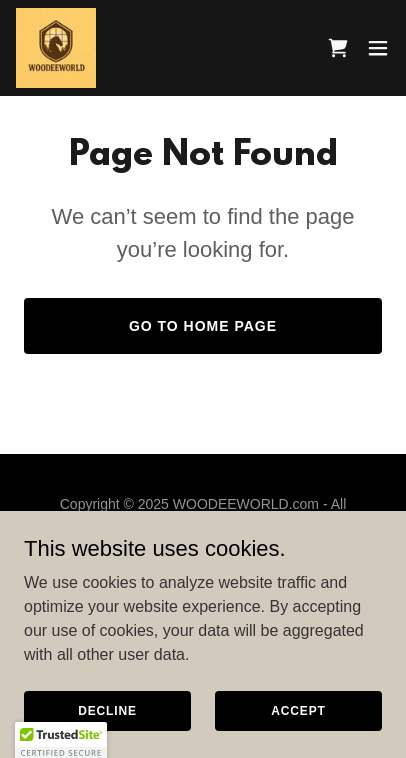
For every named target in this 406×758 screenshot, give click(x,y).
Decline (107, 710)
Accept (298, 710)
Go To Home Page (203, 326)
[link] (56, 48)
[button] (378, 48)
